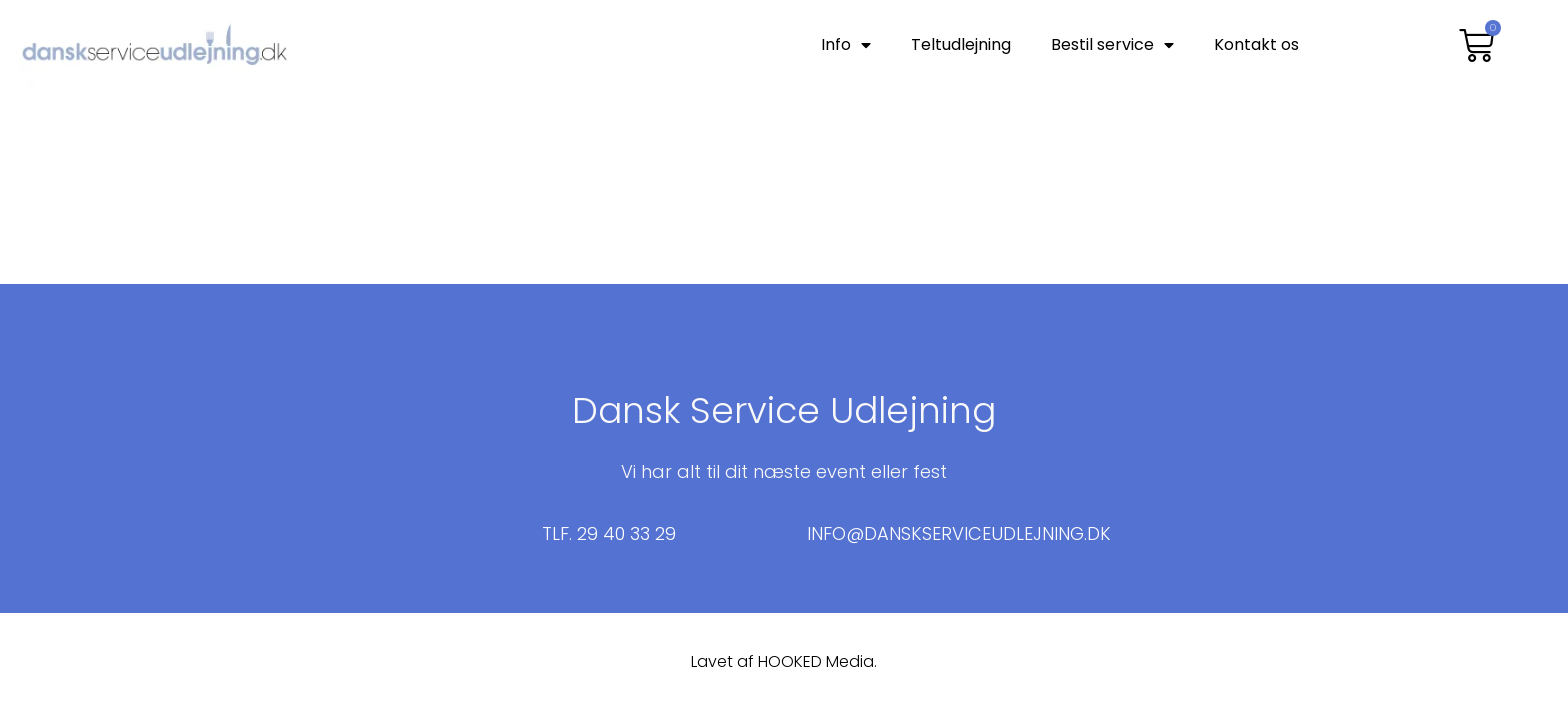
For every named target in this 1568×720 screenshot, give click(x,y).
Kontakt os (1256, 44)
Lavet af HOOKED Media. (784, 661)
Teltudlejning (961, 44)
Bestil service (1112, 45)
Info (846, 45)
